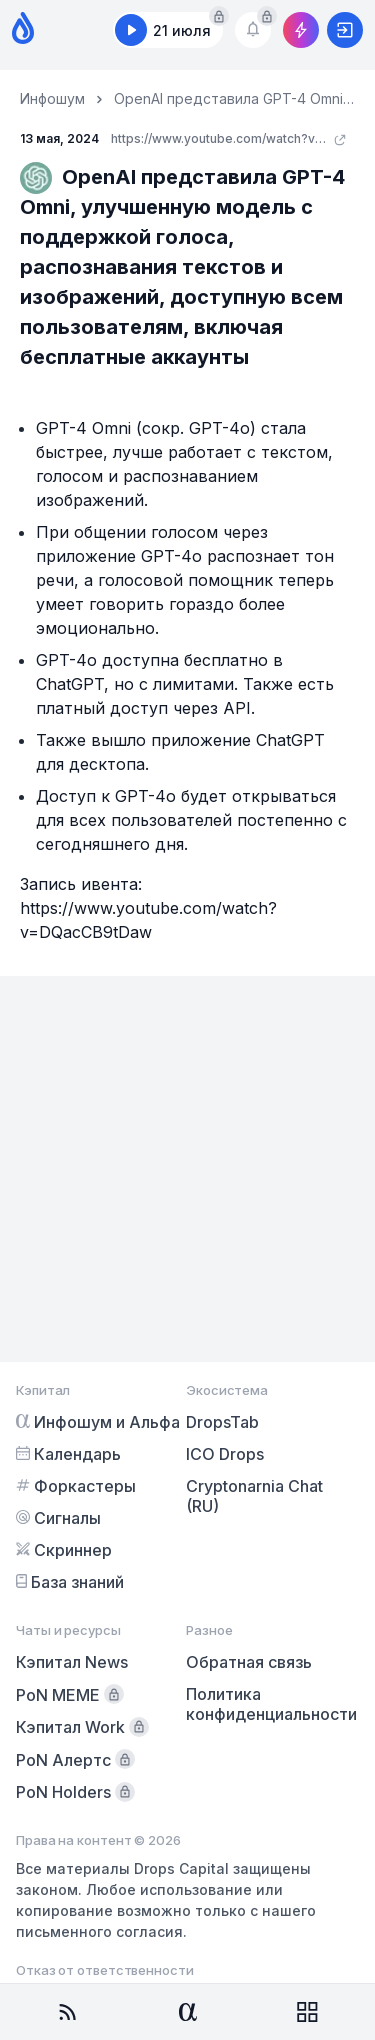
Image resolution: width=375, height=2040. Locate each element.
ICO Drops (225, 1454)
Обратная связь (249, 1662)
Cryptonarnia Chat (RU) (254, 1496)
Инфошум (52, 98)
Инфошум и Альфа (98, 1422)
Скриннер (64, 1550)
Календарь (68, 1454)
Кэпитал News (72, 1662)
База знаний (70, 1582)
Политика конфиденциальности (271, 1704)
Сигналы (58, 1518)
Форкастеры (76, 1486)
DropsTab (222, 1422)
